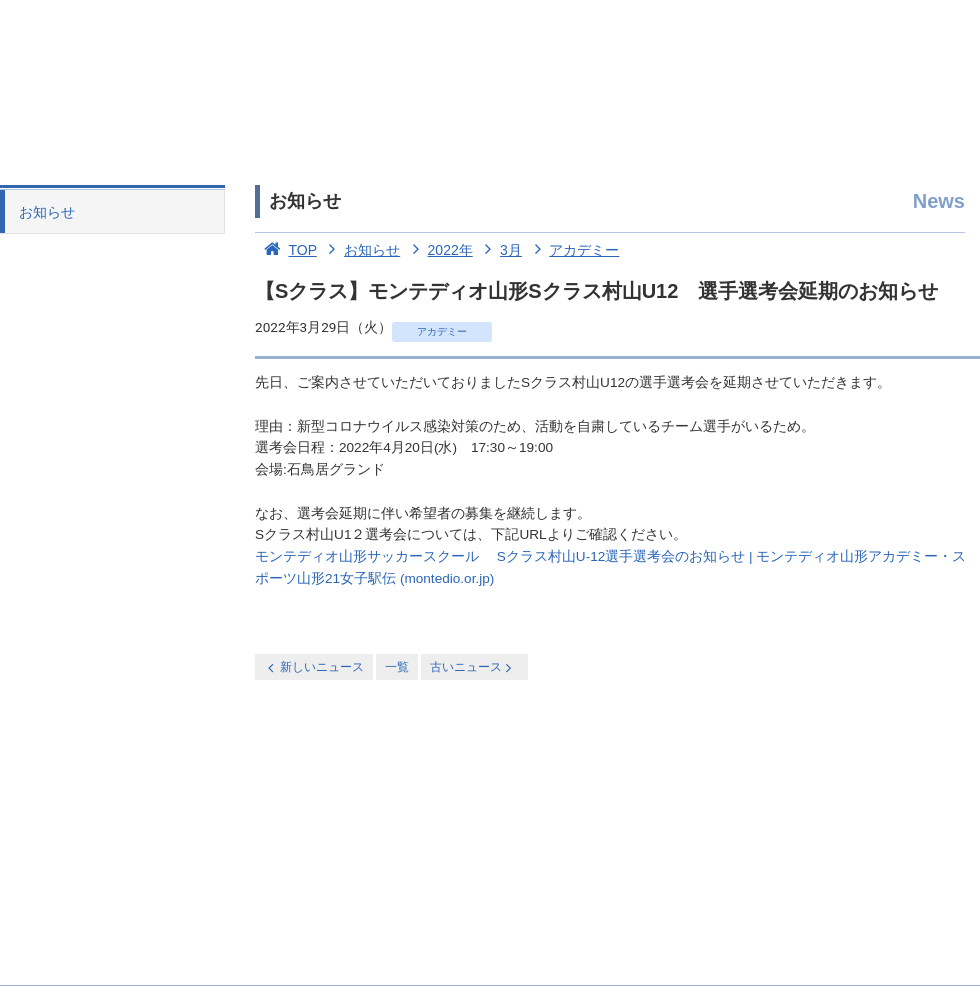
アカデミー (573, 250)
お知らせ (47, 212)
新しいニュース (314, 667)
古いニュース (472, 667)
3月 (499, 250)
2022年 (438, 250)
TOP (286, 250)
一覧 (397, 667)
